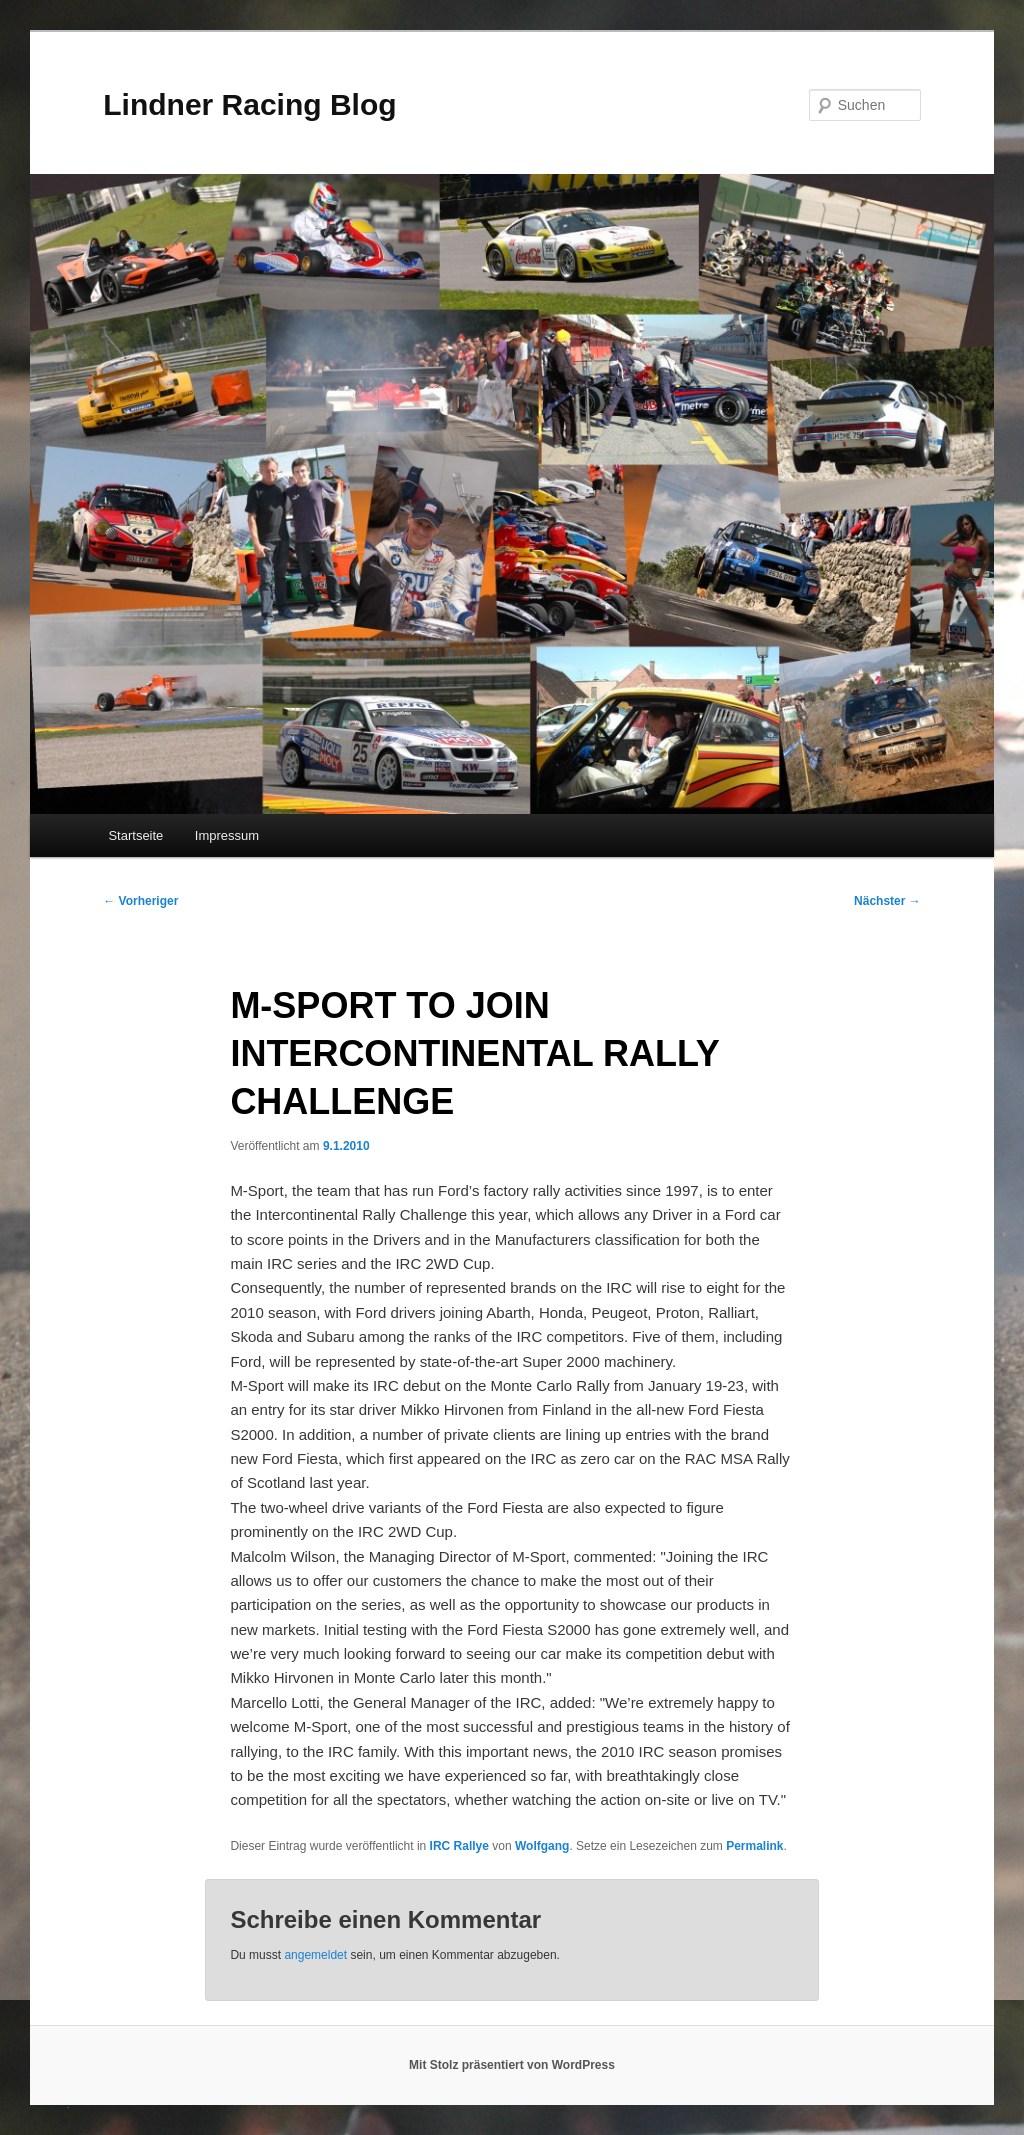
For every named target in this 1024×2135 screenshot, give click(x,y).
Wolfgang (542, 1846)
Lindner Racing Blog (249, 104)
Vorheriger (140, 901)
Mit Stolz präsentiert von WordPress (512, 2065)
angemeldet (315, 1955)
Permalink (754, 1846)
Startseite (135, 835)
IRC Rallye (459, 1846)
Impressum (227, 835)
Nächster (887, 901)
